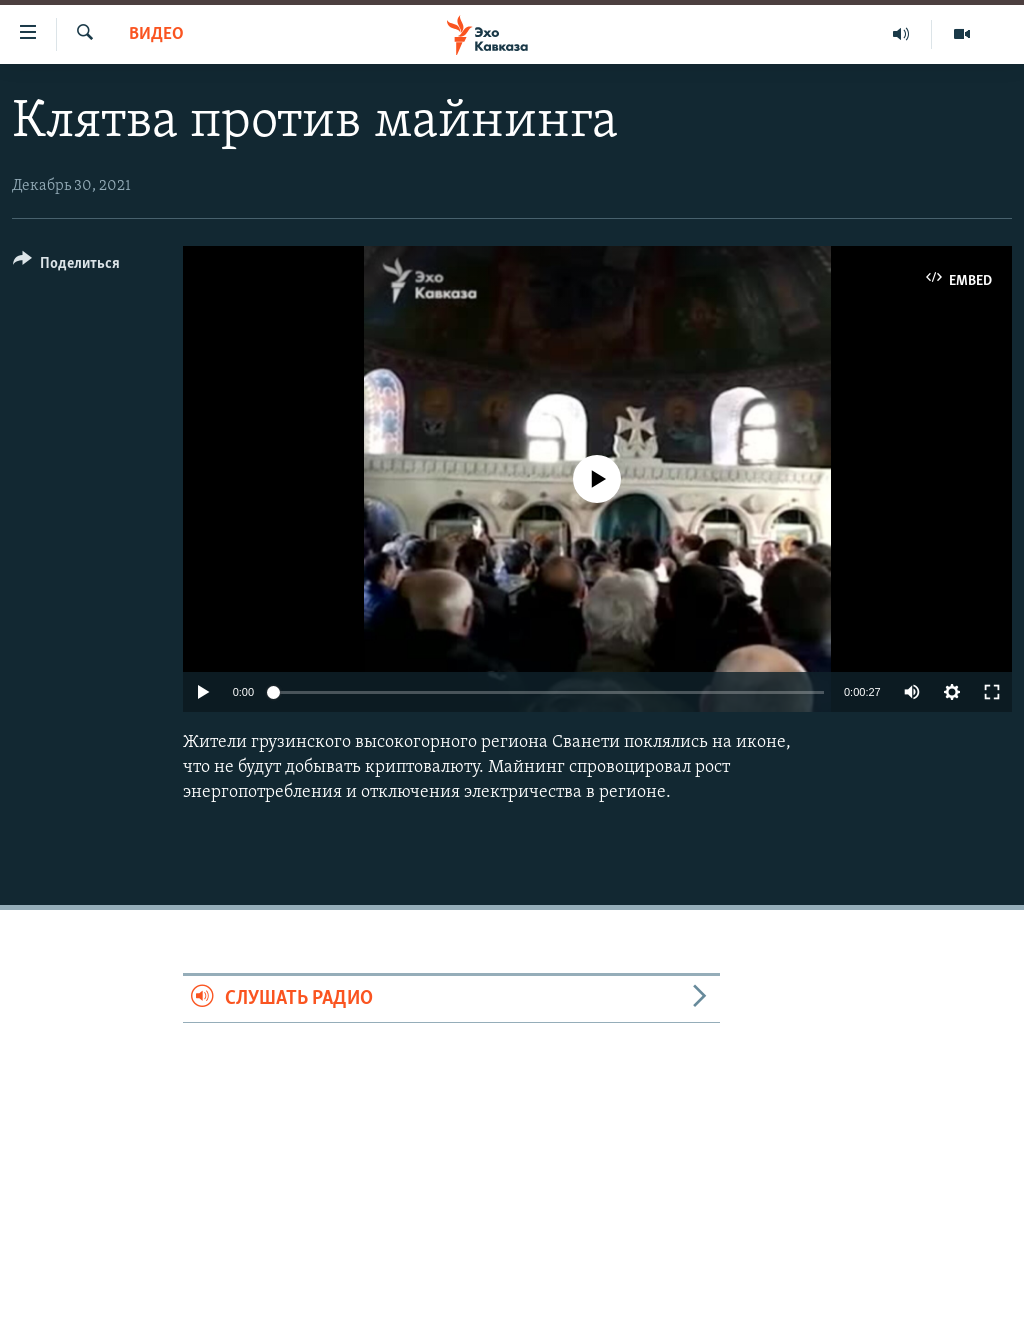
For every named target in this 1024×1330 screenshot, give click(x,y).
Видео (156, 34)
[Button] (66, 266)
